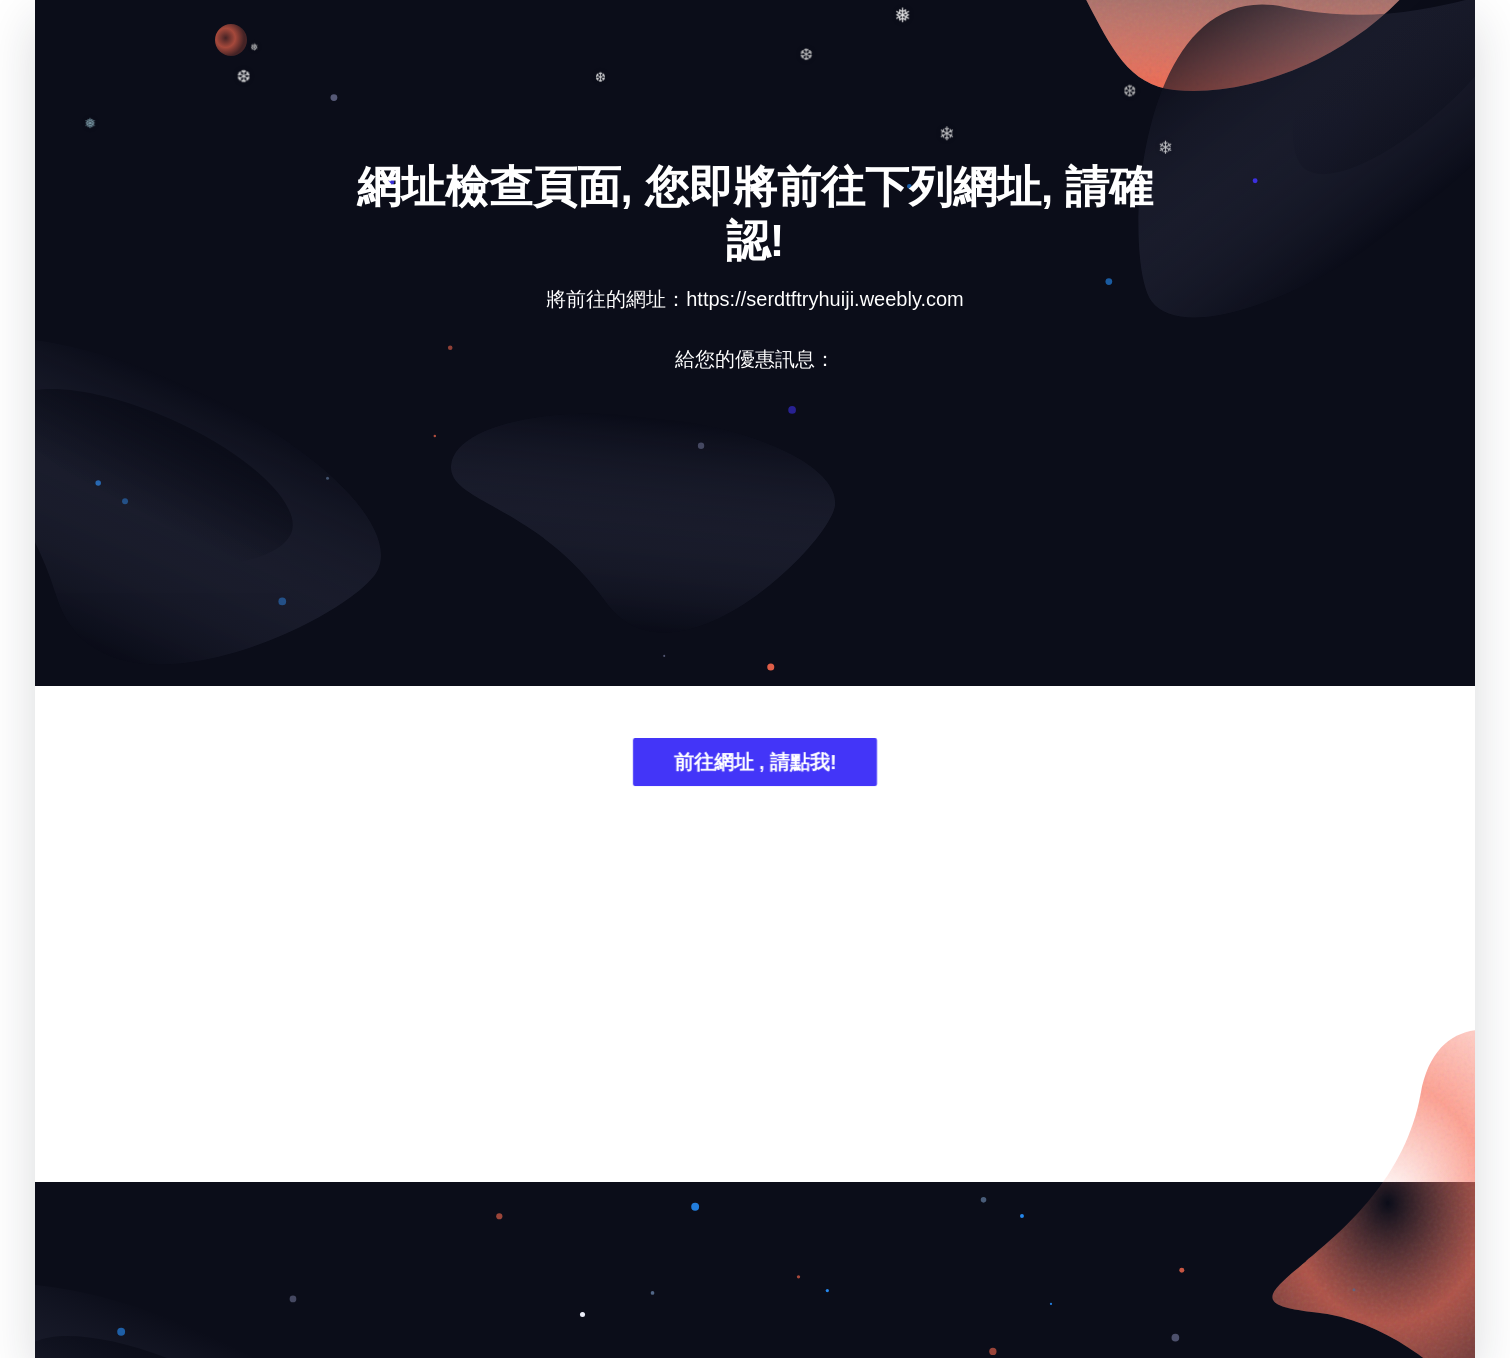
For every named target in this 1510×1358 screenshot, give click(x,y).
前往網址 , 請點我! (754, 764)
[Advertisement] (755, 544)
